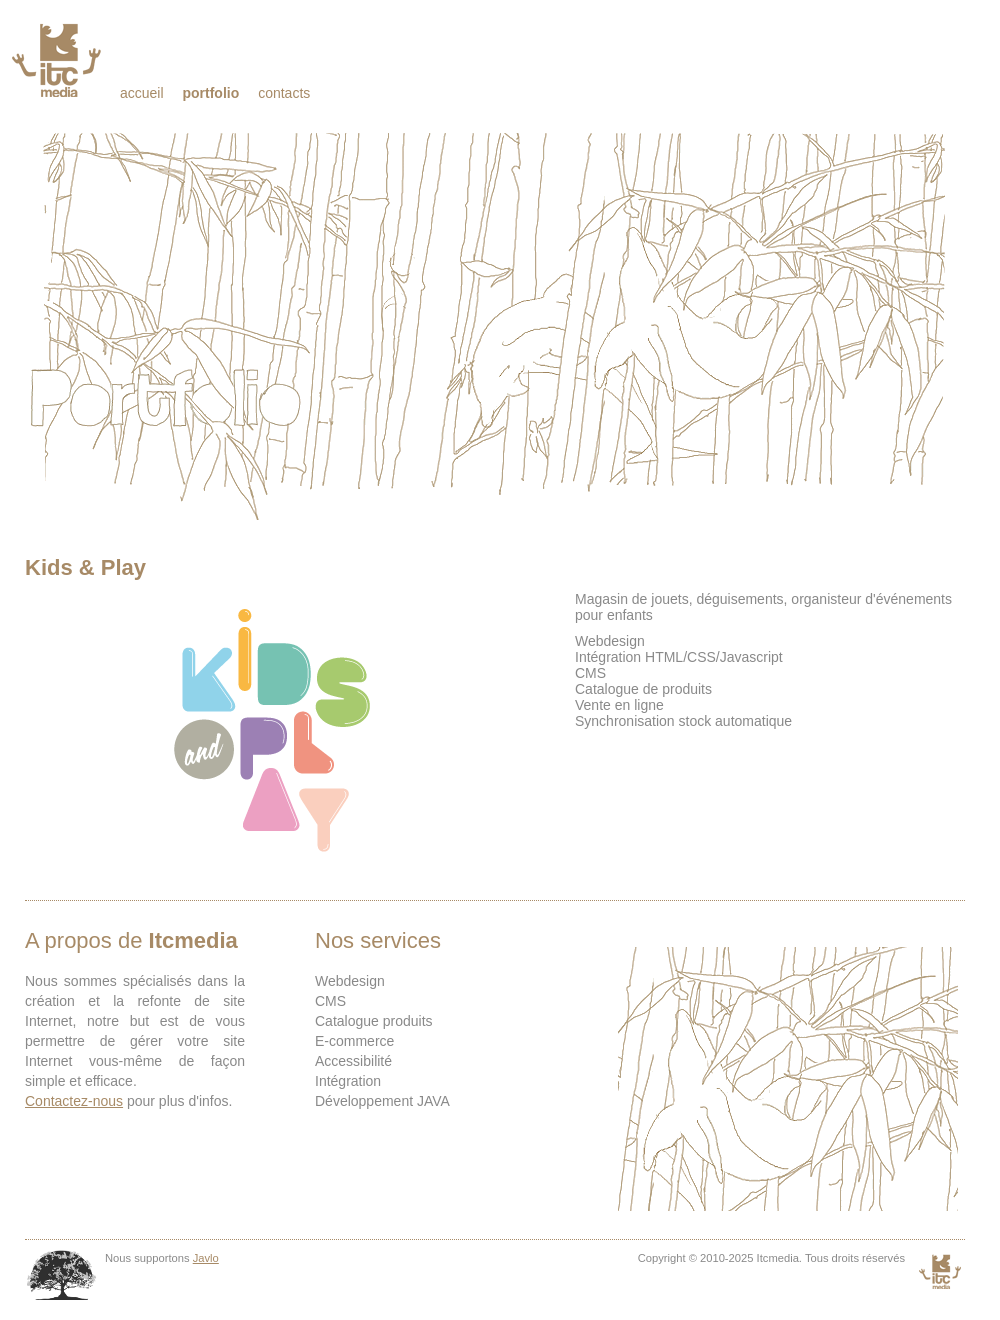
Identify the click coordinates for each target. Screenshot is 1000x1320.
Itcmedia (58, 60)
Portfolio (210, 93)
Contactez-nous (74, 1101)
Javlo (206, 1258)
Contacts (284, 93)
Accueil (142, 93)
